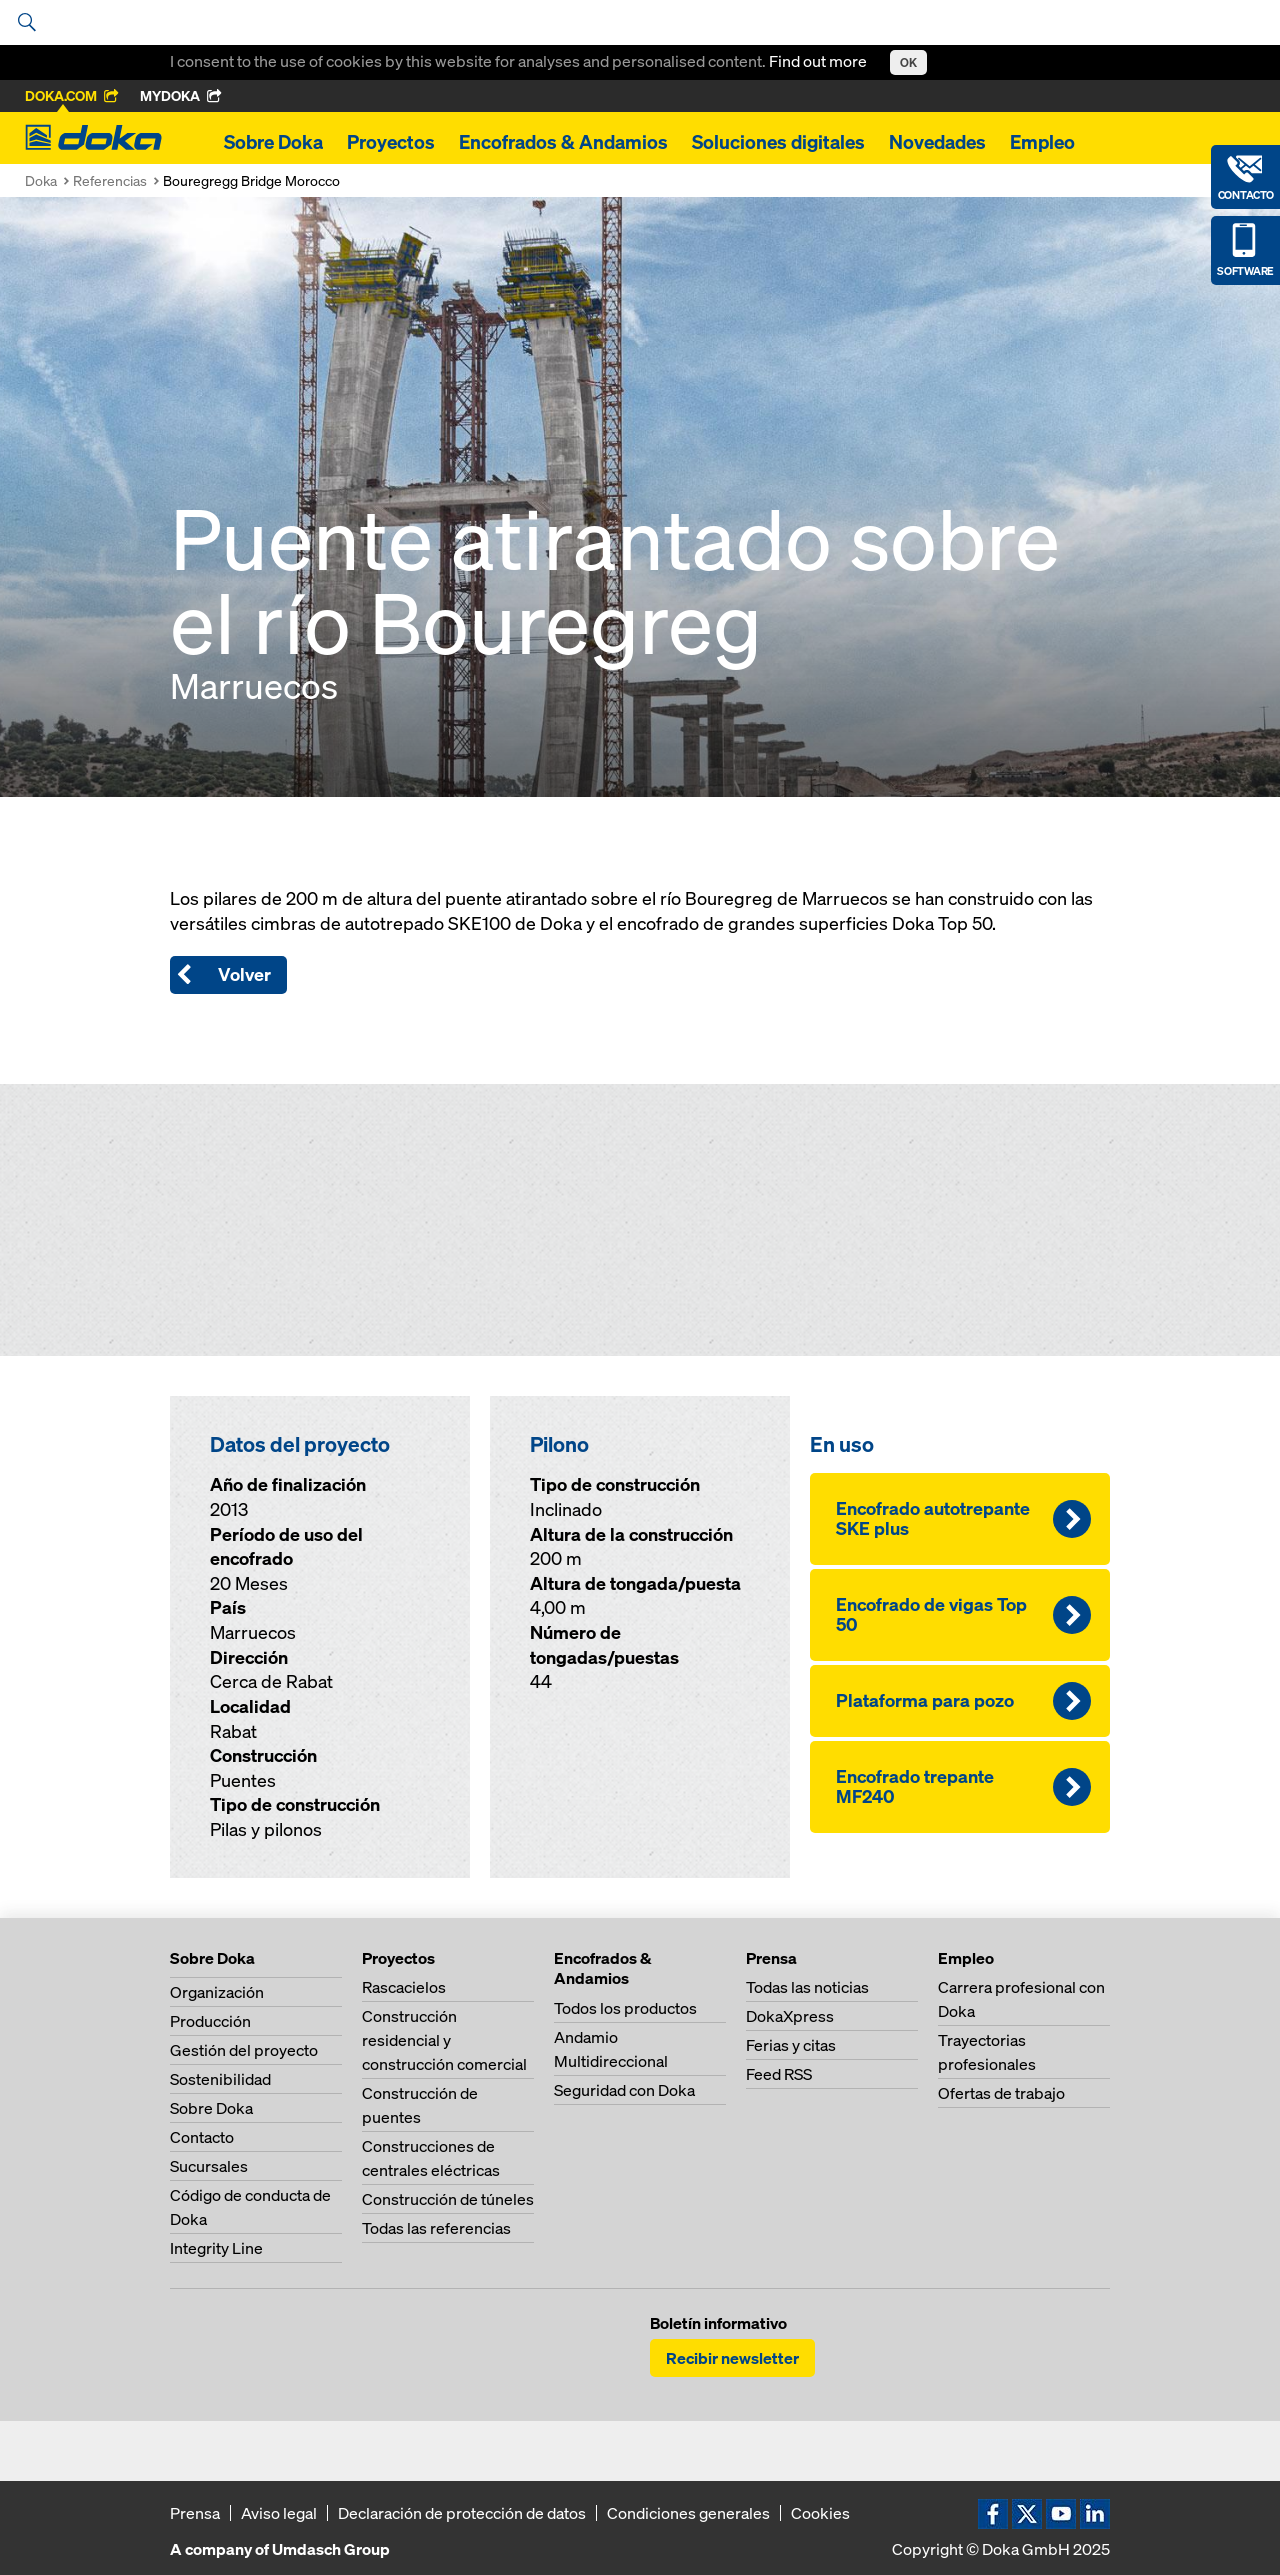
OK (908, 62)
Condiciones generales (688, 2513)
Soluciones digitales (778, 142)
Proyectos (391, 142)
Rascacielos (404, 1987)
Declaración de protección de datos (462, 2513)
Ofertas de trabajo (1001, 2093)
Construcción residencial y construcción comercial (444, 2040)
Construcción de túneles (448, 2199)
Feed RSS (779, 2074)
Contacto (202, 2137)
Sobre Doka (273, 142)
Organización (217, 1992)
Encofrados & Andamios (563, 142)
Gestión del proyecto (244, 2050)
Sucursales (209, 2166)
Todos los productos (625, 2008)
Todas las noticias (807, 1987)
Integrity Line (216, 2248)
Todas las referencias (436, 2228)
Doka (41, 180)
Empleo (1042, 142)
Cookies (820, 2513)
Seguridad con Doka (624, 2090)
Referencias (110, 180)
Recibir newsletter (732, 2358)
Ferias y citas (791, 2045)
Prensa (195, 2513)
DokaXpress (790, 2016)
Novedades (937, 142)
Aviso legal (279, 2513)
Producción (210, 2021)
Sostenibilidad (220, 2079)
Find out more (819, 61)
